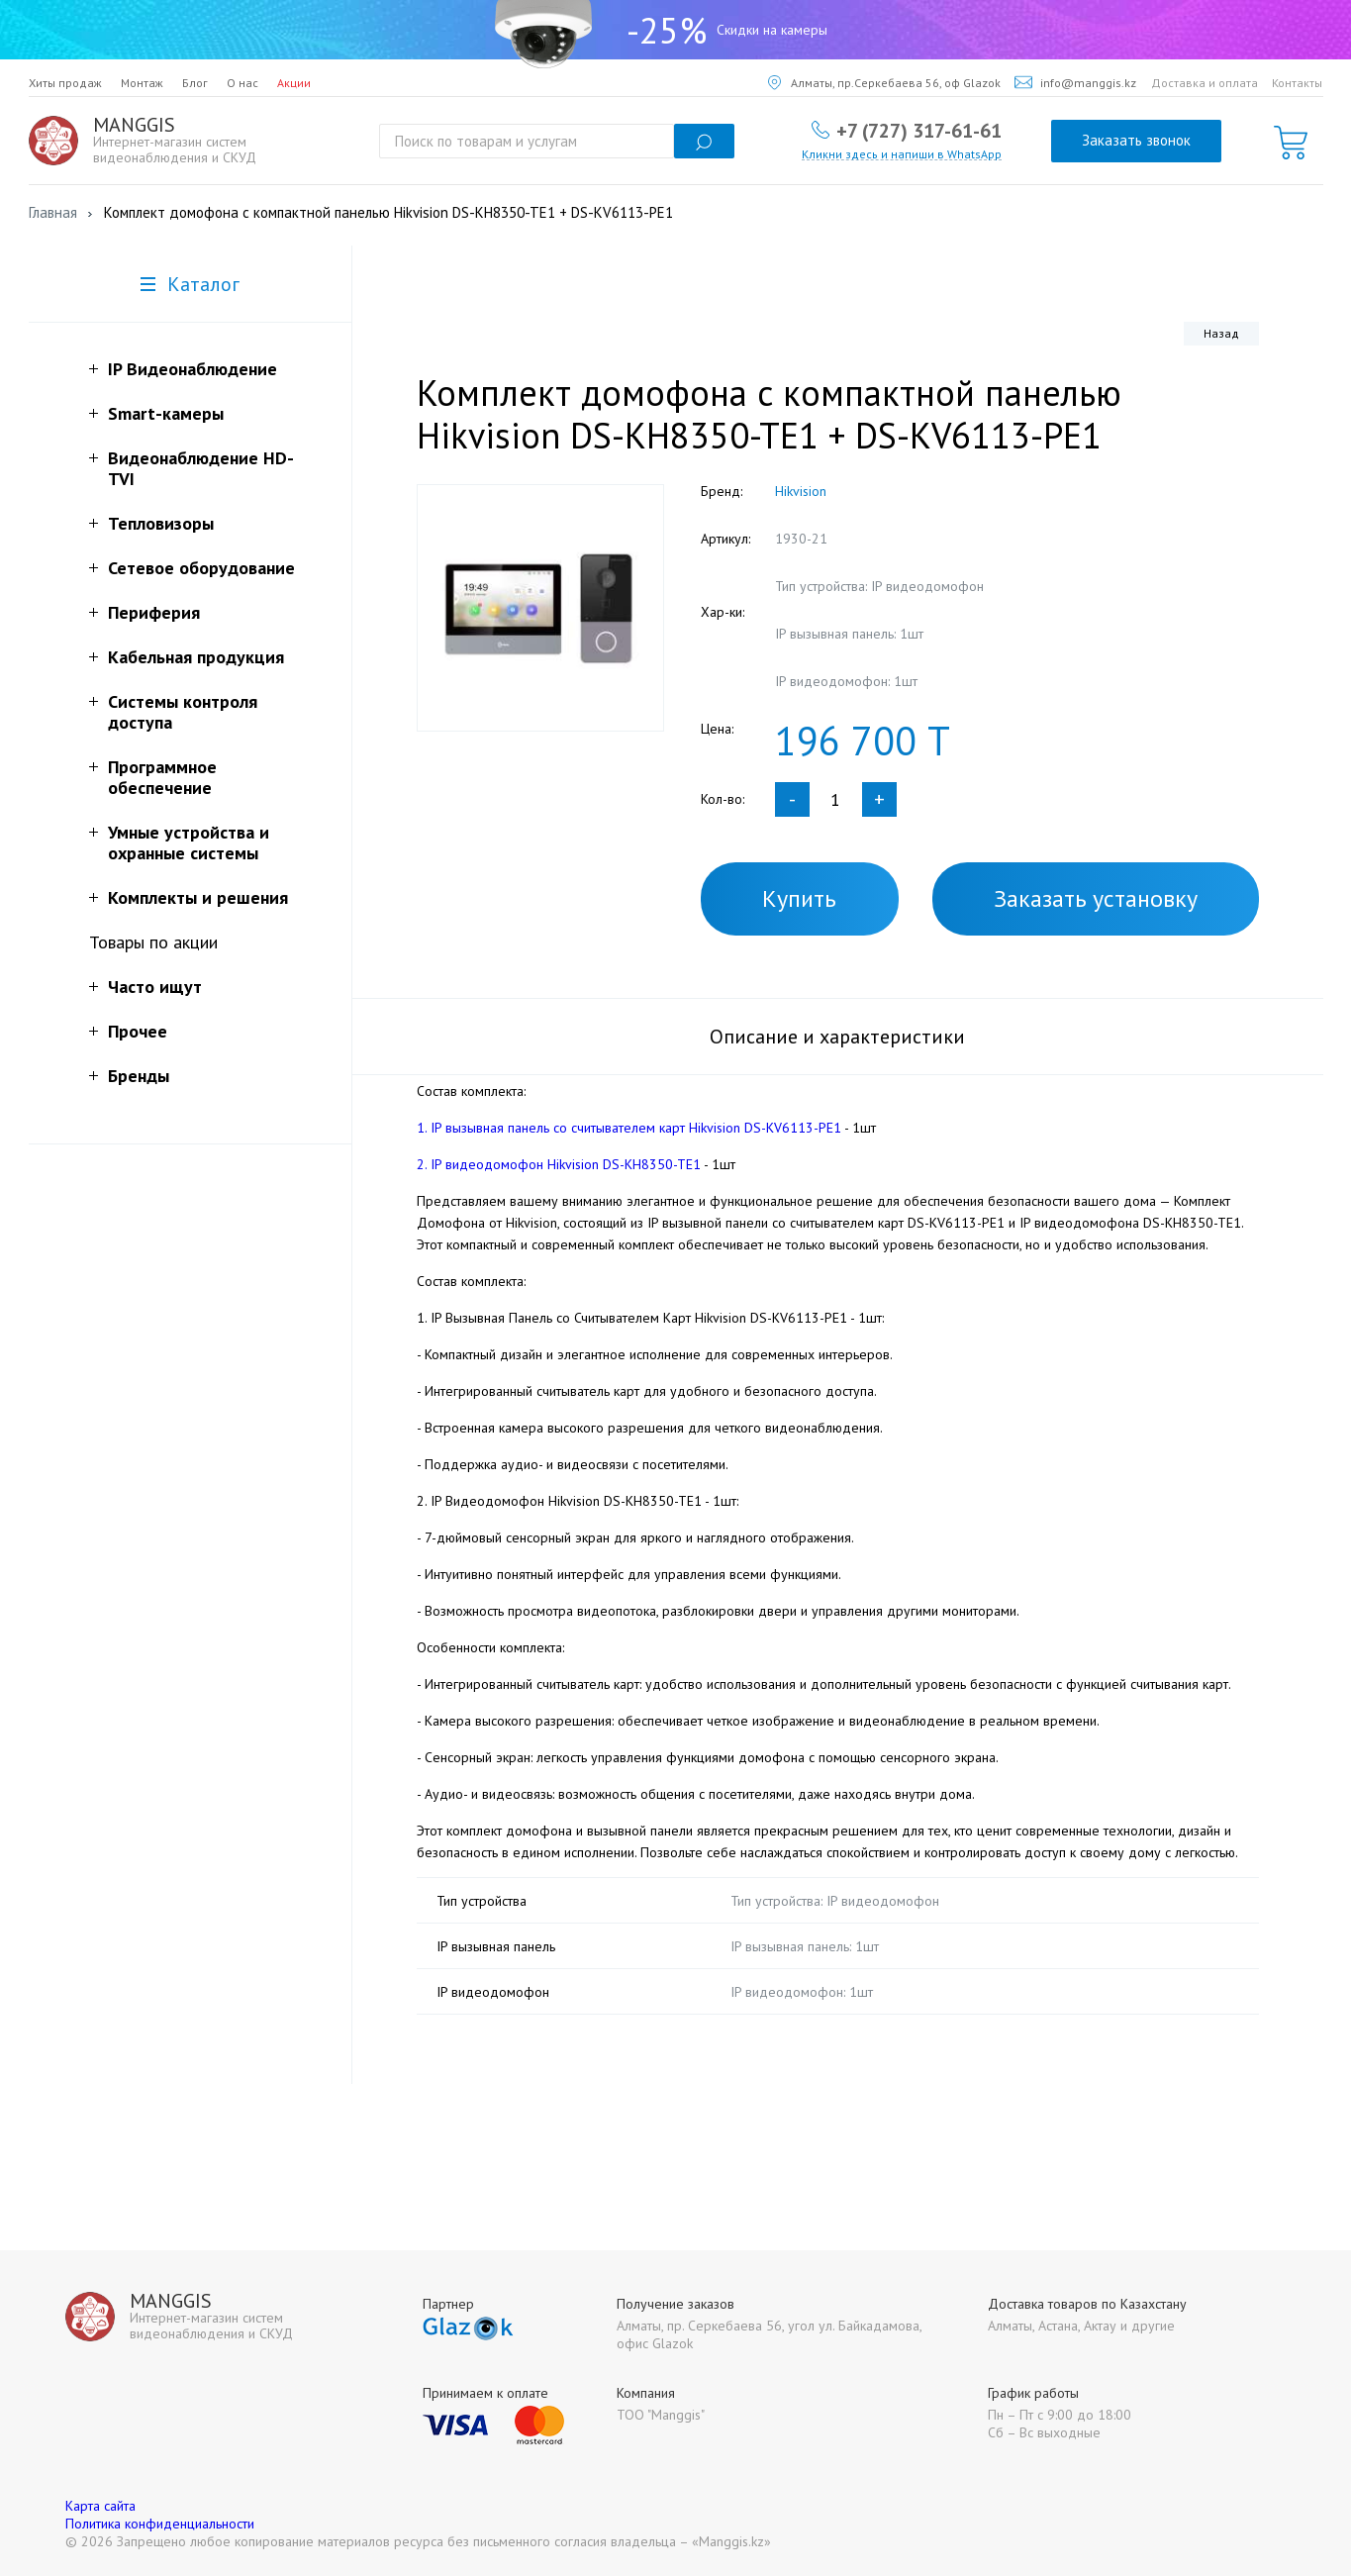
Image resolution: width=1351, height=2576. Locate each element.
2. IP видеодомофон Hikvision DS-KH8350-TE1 (559, 1164)
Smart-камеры (166, 413)
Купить (799, 898)
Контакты (1297, 82)
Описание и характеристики (837, 1036)
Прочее (137, 1031)
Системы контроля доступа (182, 712)
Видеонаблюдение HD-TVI (201, 468)
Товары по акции (153, 942)
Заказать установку (1096, 898)
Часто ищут (155, 986)
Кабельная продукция (196, 656)
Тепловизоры (161, 523)
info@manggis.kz (1075, 82)
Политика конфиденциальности (159, 2523)
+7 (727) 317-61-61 (919, 130)
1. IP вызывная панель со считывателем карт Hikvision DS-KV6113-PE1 (629, 1128)
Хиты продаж (65, 82)
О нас (242, 82)
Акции (294, 82)
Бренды (138, 1075)
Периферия (154, 612)
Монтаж (142, 82)
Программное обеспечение (162, 777)
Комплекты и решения (198, 897)
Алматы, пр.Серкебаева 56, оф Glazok (884, 82)
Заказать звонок (1136, 140)
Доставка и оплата (1204, 82)
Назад (1221, 333)
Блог (195, 82)
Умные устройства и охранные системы (188, 842)
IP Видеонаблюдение (192, 368)
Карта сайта (100, 2506)
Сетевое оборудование (201, 567)
